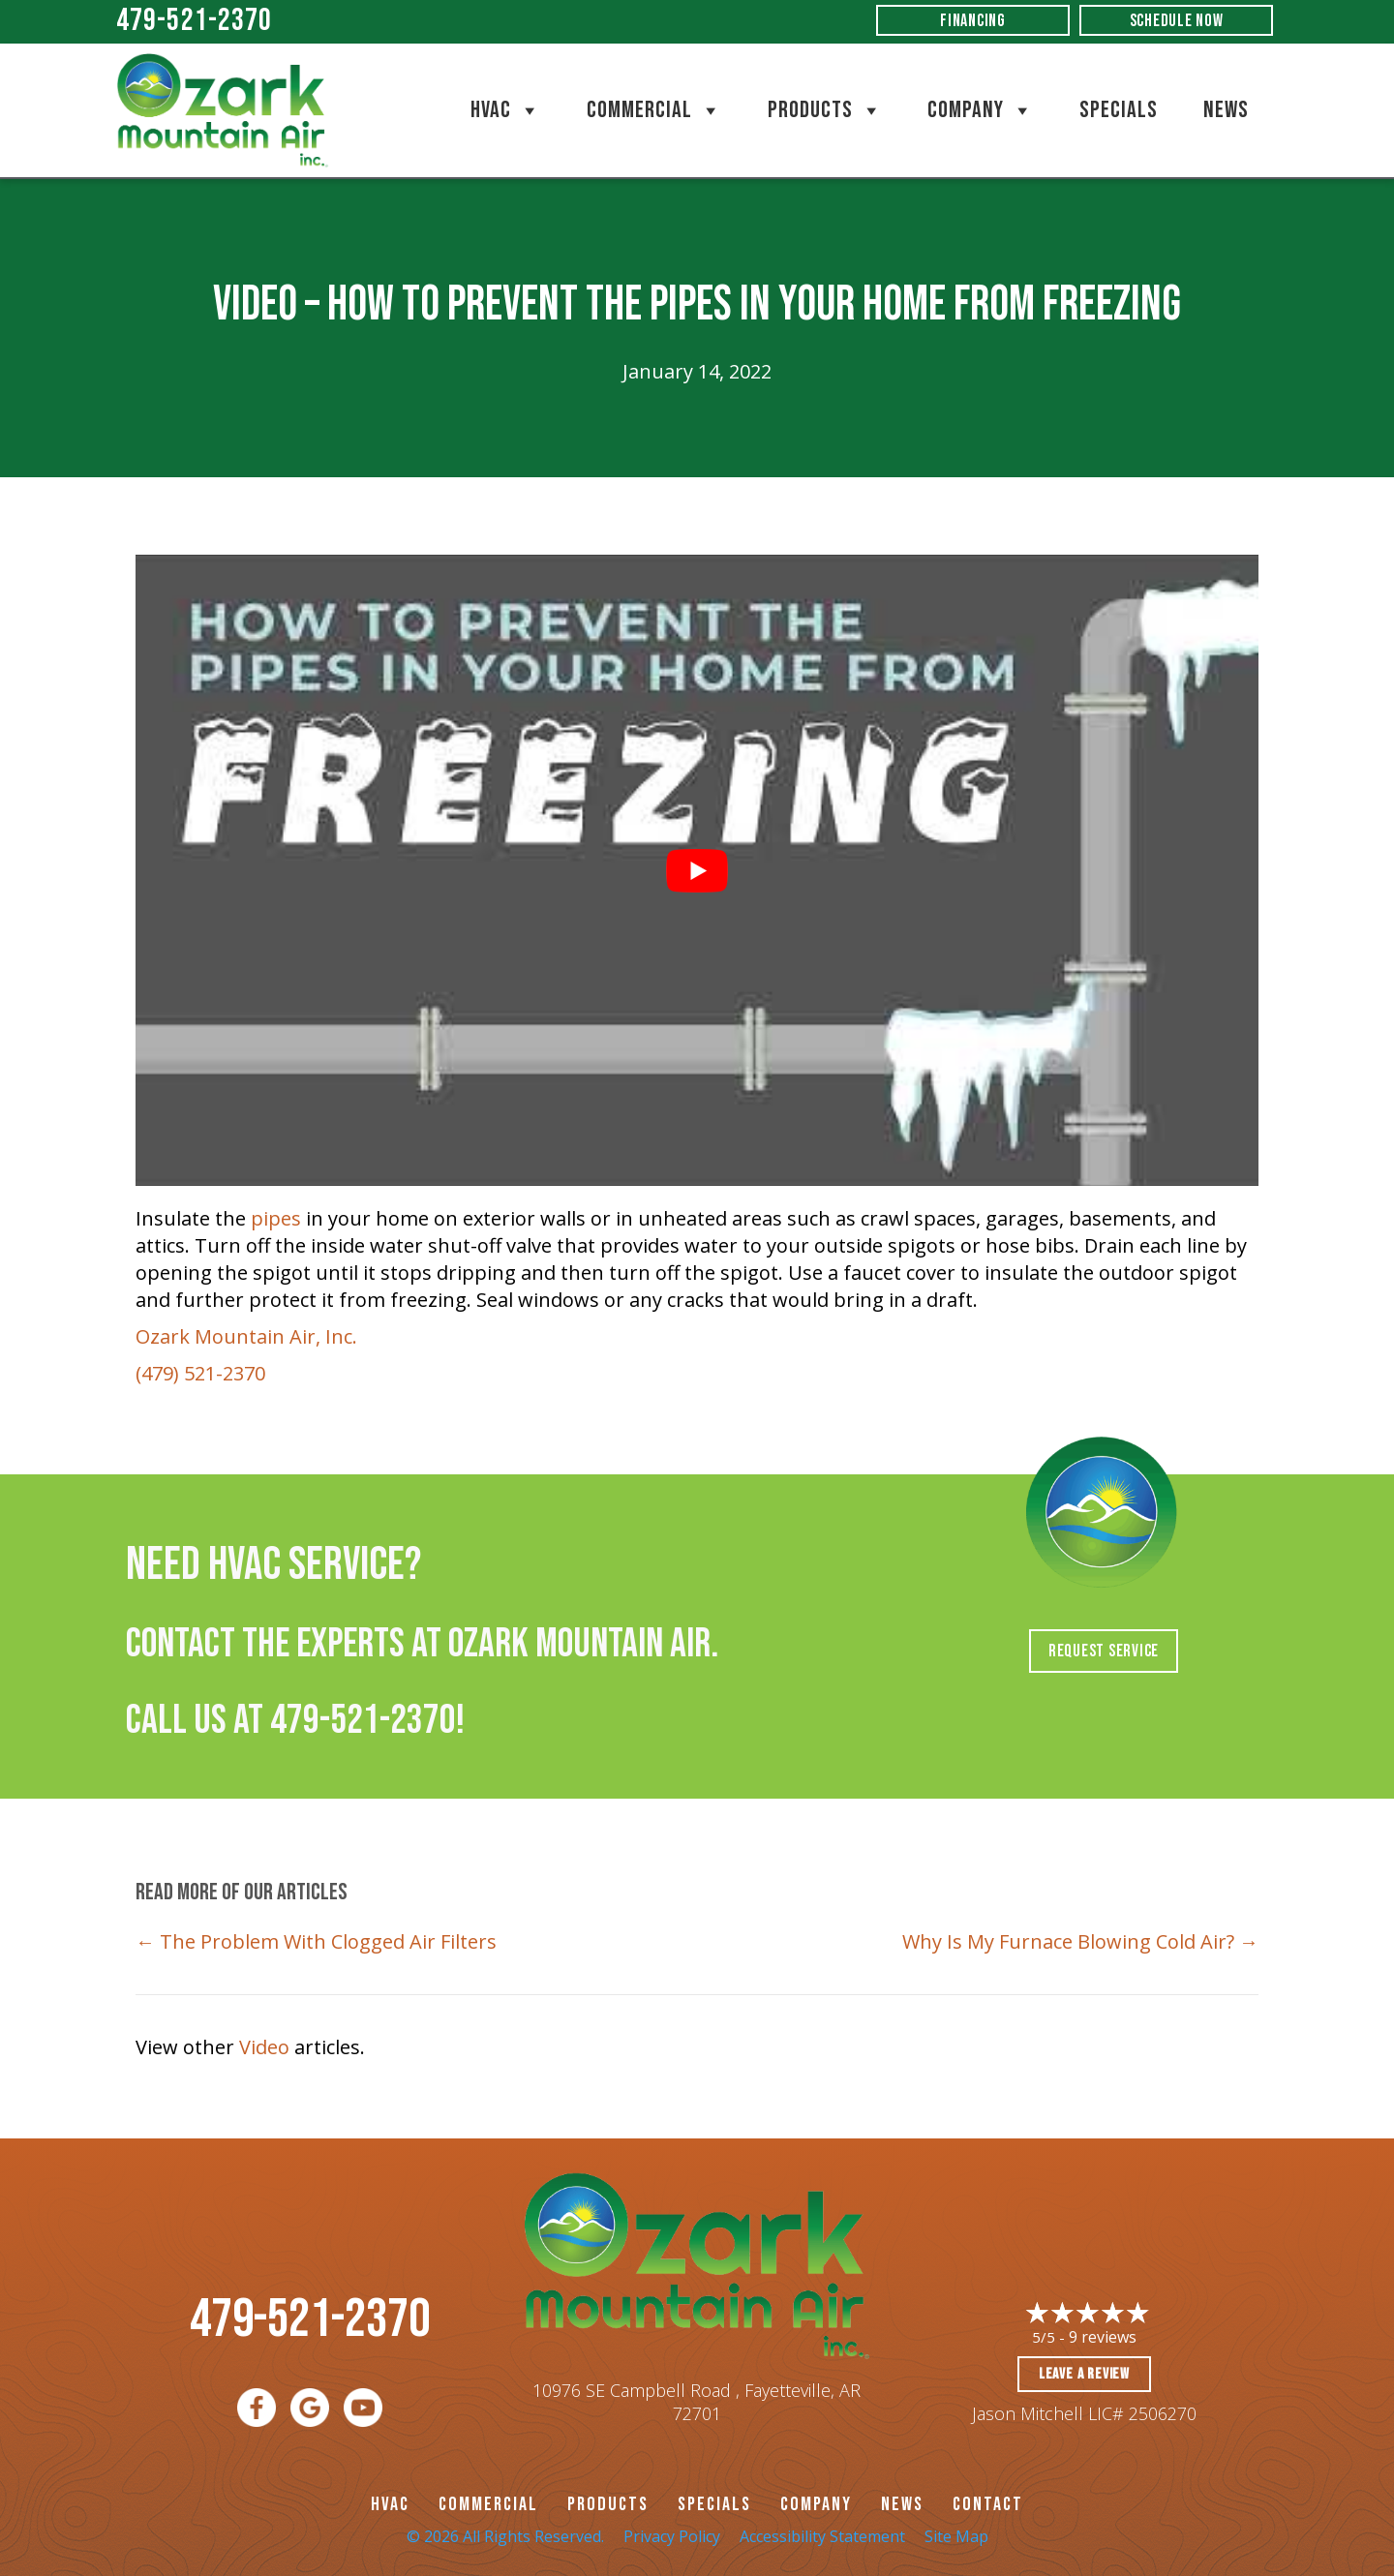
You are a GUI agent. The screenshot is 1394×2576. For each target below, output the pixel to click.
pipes (276, 1218)
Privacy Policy (671, 2536)
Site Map (956, 2536)
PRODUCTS (608, 2504)
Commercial (654, 110)
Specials (1118, 110)
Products (825, 110)
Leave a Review (1084, 2374)
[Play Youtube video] (697, 870)
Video (264, 2047)
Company (980, 110)
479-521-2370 (194, 21)
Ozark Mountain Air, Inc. (246, 1336)
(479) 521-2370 (200, 1373)
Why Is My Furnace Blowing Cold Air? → (1080, 1941)
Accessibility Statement (822, 2536)
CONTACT (988, 2504)
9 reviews (1102, 2337)
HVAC (505, 110)
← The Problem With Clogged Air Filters (316, 1941)
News (1226, 110)
